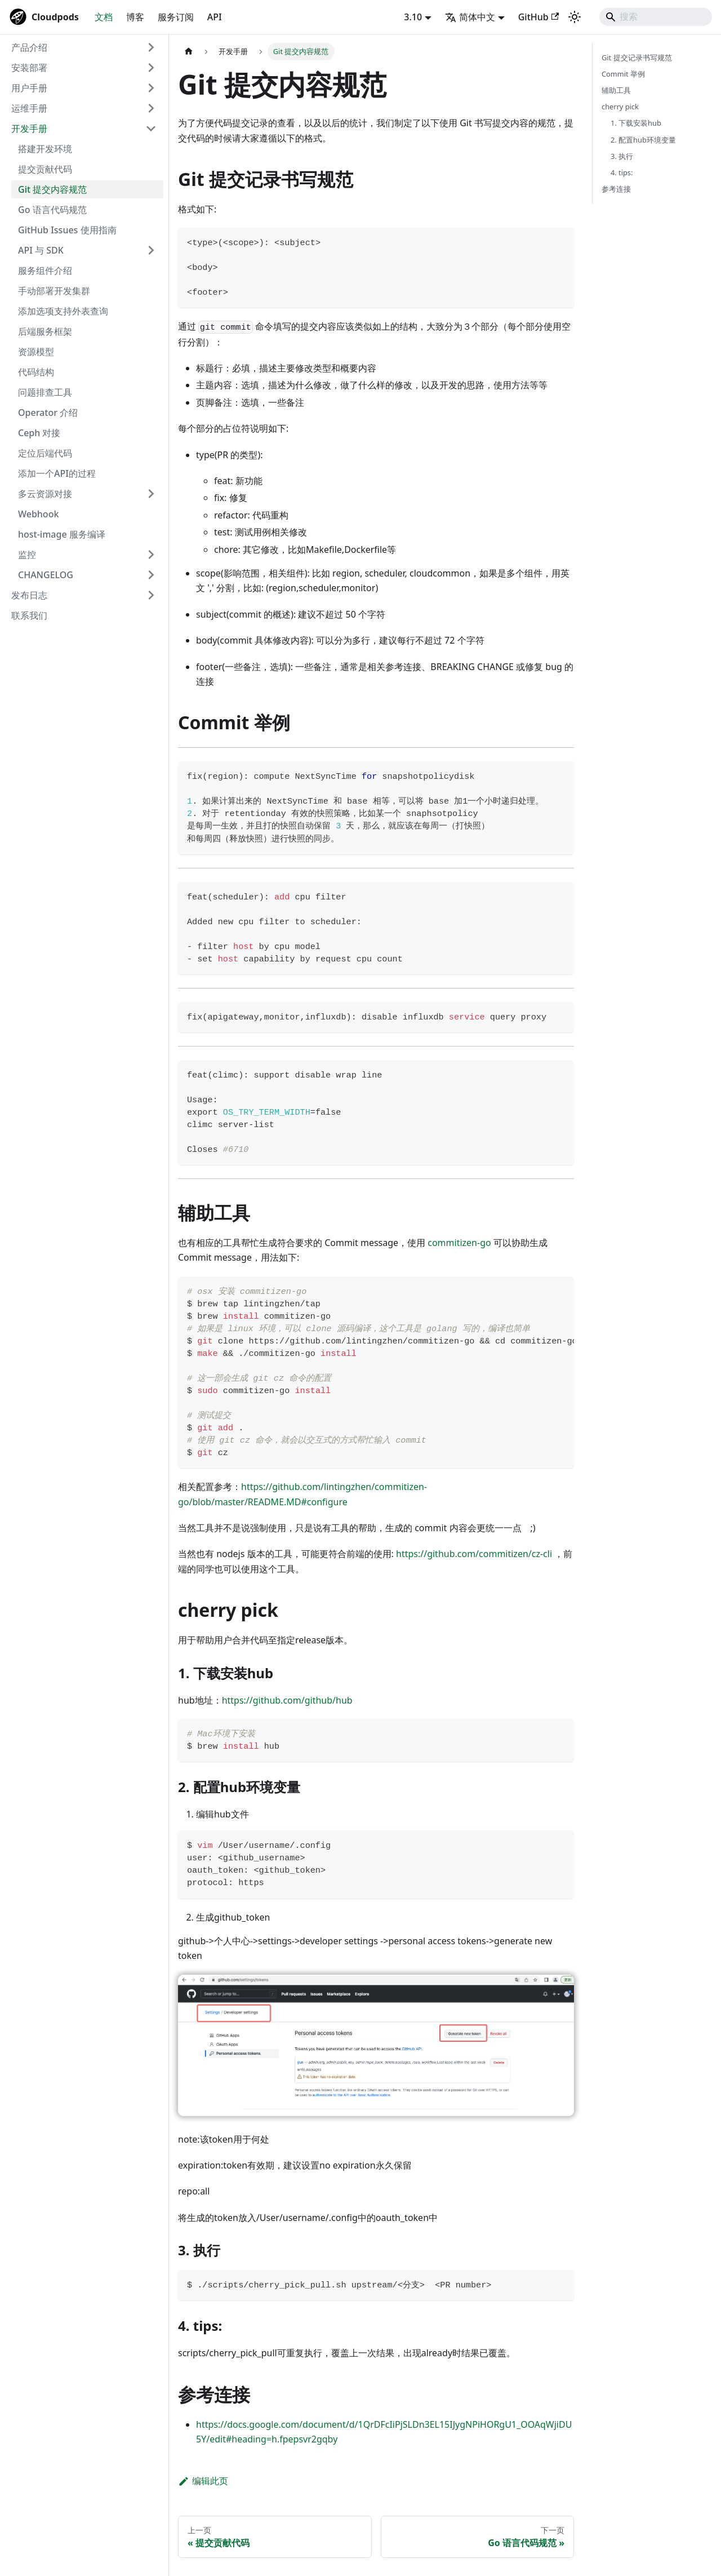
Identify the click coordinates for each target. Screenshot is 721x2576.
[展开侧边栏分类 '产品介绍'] (151, 47)
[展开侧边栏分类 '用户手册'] (151, 88)
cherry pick (620, 106)
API (214, 17)
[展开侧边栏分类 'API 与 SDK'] (151, 250)
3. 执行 (622, 156)
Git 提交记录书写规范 (637, 57)
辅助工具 (616, 90)
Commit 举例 (623, 74)
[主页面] (188, 51)
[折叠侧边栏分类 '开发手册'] (151, 128)
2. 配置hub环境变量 (643, 140)
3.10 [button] (413, 17)
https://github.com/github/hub (287, 1700)
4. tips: (622, 172)
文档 (104, 17)
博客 (135, 17)
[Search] (655, 17)
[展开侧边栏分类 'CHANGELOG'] (151, 575)
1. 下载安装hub (636, 123)
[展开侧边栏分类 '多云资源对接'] (151, 494)
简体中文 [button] (470, 17)
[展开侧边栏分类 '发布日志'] (151, 595)
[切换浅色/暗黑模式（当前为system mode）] (575, 17)
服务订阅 (176, 17)
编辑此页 (203, 2481)
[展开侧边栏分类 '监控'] (151, 555)
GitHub (538, 17)
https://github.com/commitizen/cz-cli (474, 1554)
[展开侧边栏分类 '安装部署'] (151, 68)
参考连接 (616, 189)
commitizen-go (459, 1242)
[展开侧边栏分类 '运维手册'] (151, 108)
